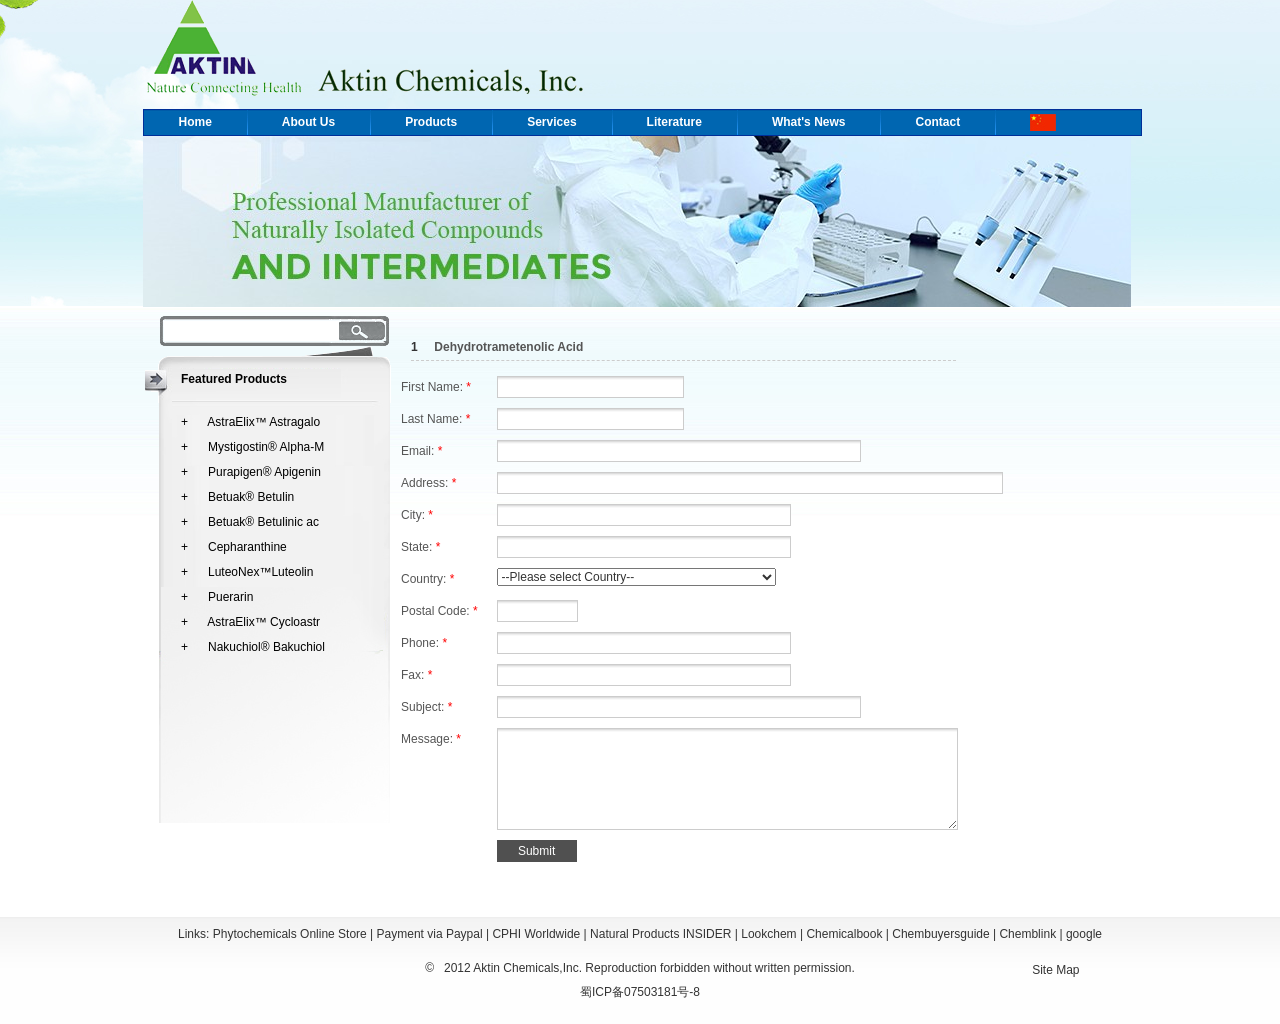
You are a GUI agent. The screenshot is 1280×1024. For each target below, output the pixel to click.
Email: (421, 451)
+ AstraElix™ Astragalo (250, 422)
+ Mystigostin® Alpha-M (252, 447)
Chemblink (1027, 934)
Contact (937, 122)
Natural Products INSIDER (660, 934)
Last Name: (435, 419)
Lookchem (768, 934)
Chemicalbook (844, 934)
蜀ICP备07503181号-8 (640, 992)
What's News (809, 122)
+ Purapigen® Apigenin (251, 472)
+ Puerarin (217, 597)
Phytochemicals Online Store (290, 934)
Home (195, 122)
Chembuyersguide (940, 934)
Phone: (424, 643)
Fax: (416, 675)
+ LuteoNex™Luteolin (247, 572)
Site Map (1055, 970)
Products (431, 122)
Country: (427, 579)
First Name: (436, 387)
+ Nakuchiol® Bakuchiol (253, 647)
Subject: (426, 707)
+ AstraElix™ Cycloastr (250, 622)
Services (551, 122)
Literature (674, 122)
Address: (428, 483)
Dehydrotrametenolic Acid (508, 347)
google (1084, 934)
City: (417, 515)
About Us (308, 122)
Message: (431, 739)
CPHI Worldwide (536, 934)
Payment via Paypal (430, 934)
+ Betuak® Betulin (237, 497)
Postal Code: (439, 611)
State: (420, 547)
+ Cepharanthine (234, 547)
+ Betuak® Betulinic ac (250, 522)
